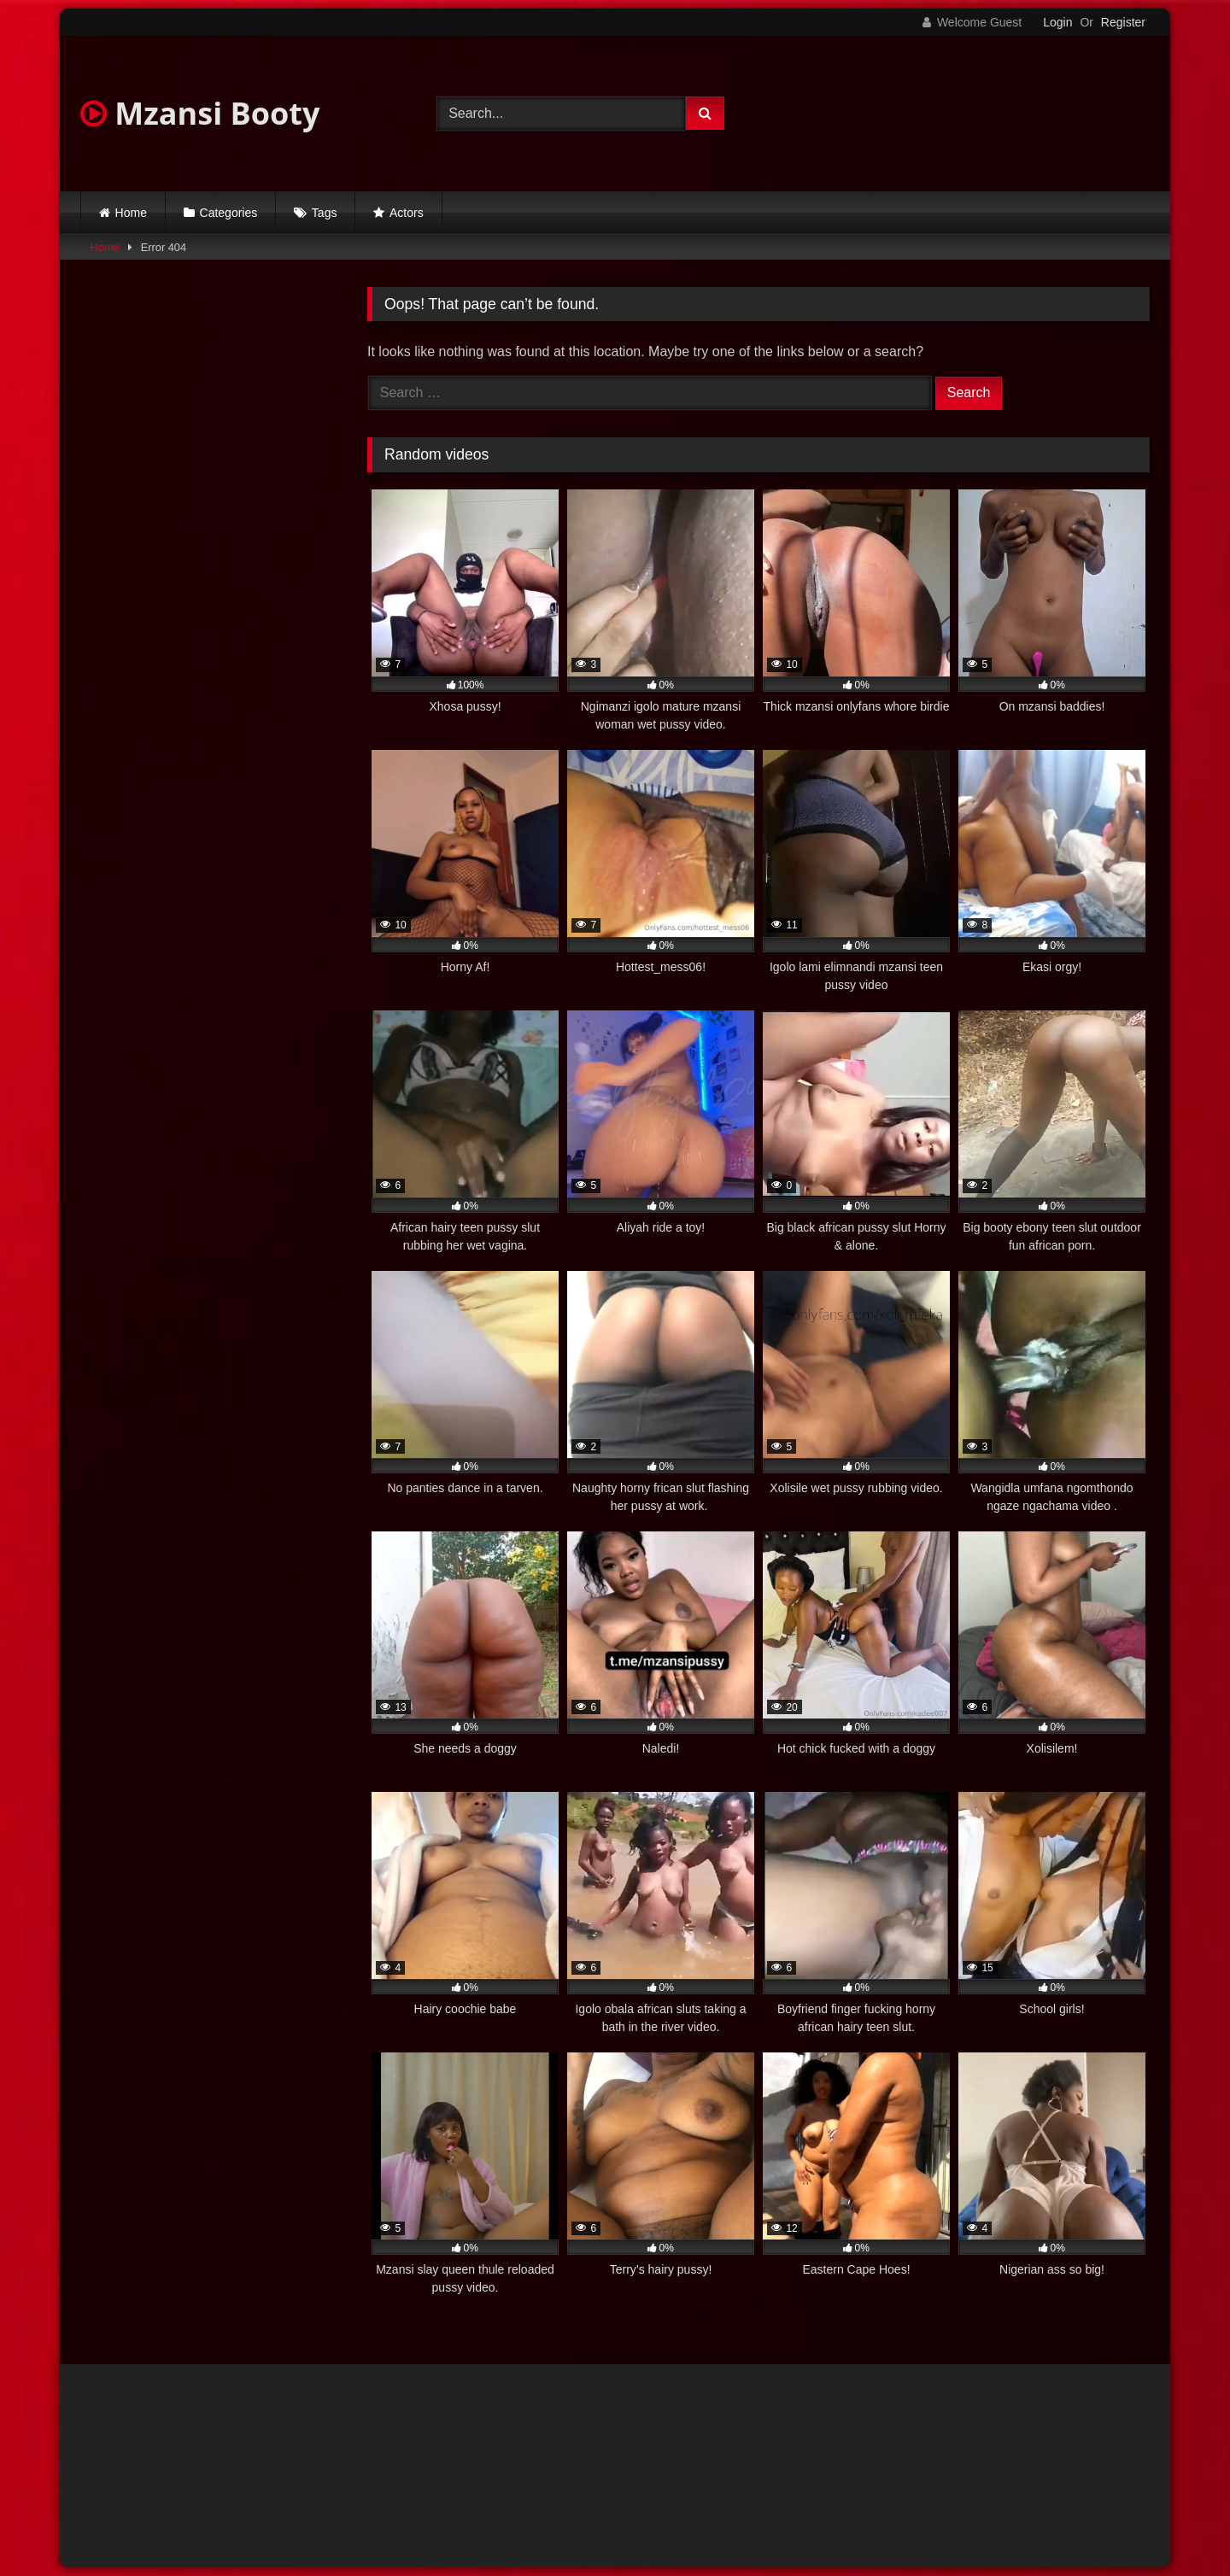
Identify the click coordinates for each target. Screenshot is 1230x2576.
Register (1123, 22)
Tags (324, 213)
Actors (407, 213)
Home (131, 213)
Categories (229, 213)
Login (1057, 22)
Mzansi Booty (199, 113)
